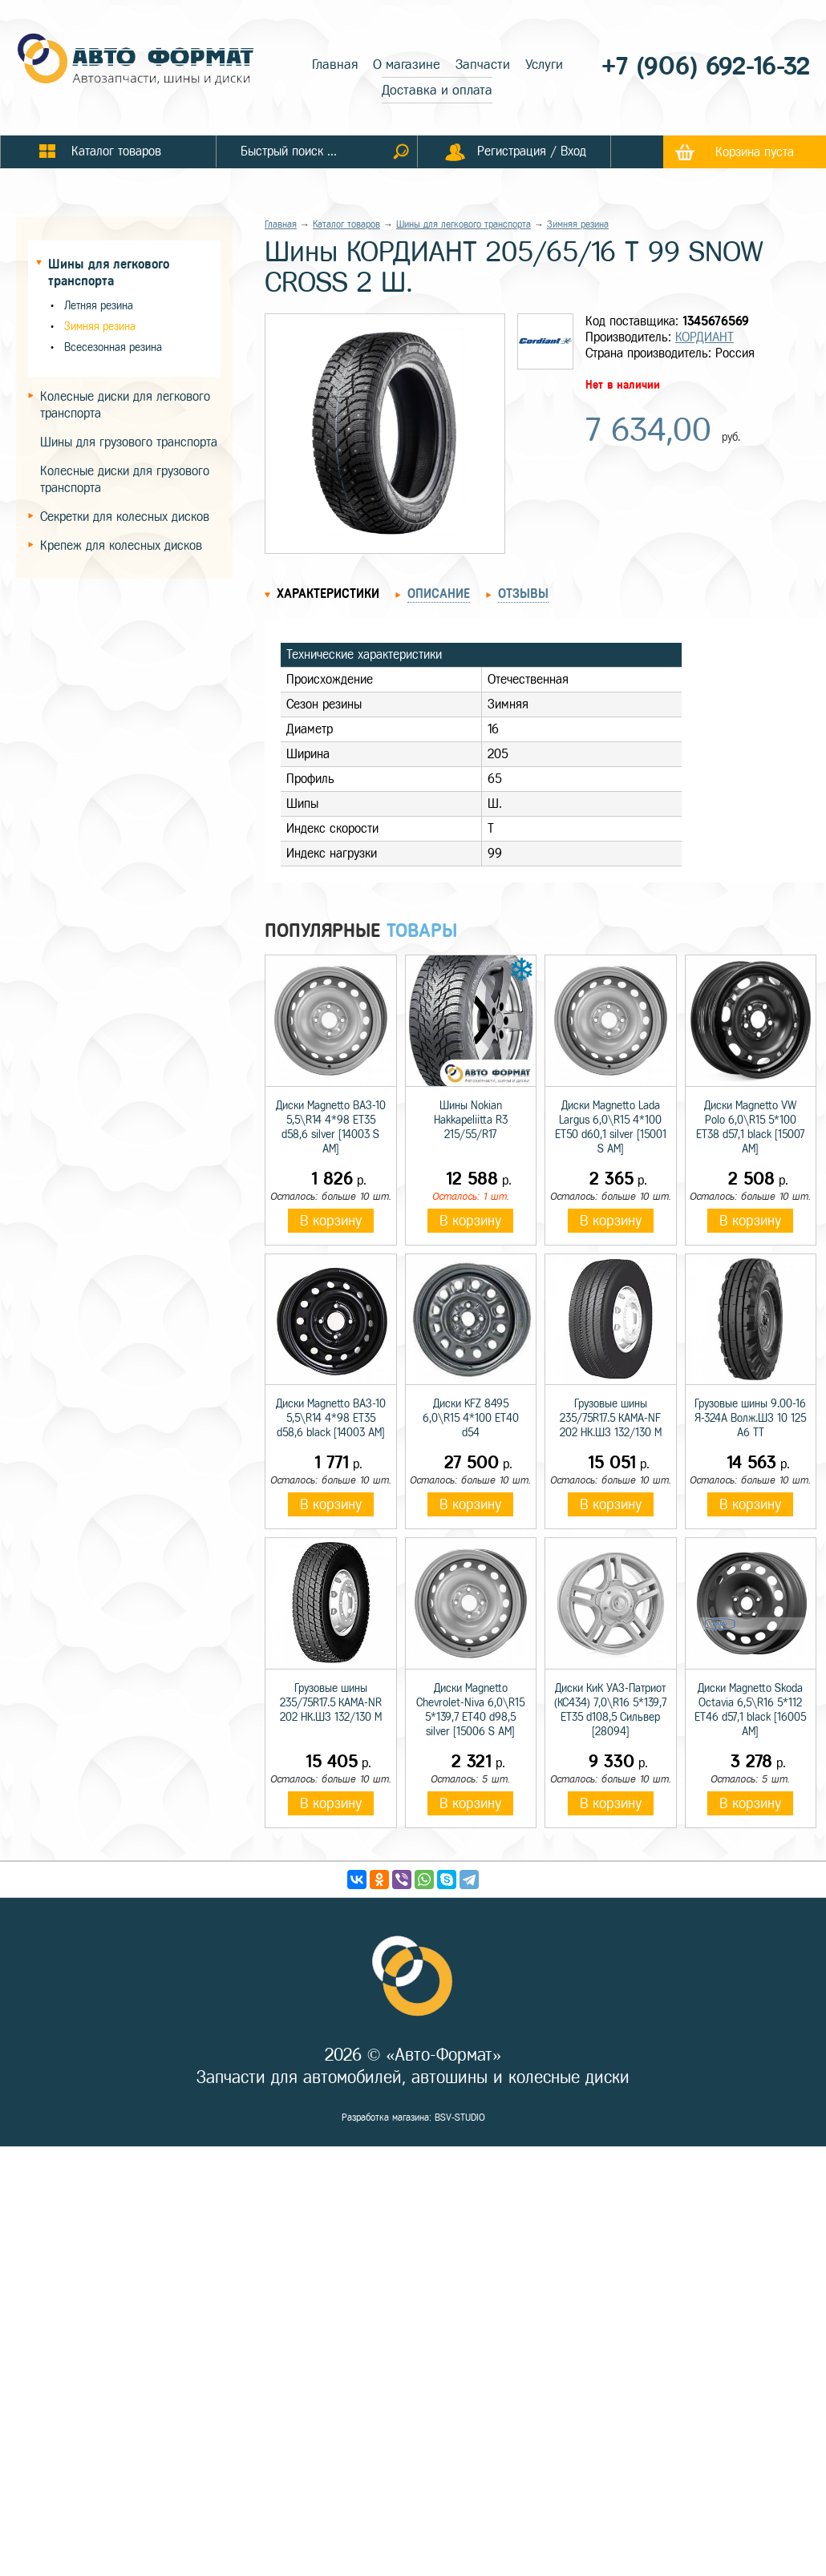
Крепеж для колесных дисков (121, 545)
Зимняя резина (100, 327)
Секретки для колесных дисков (124, 516)
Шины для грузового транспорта (128, 442)
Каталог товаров (346, 224)
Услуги (544, 64)
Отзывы (523, 593)
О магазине (406, 64)
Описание (438, 593)
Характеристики (328, 593)
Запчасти (483, 64)
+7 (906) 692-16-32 (705, 66)
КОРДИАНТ (704, 337)
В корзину (331, 1220)
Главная (335, 64)
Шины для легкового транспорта (463, 224)
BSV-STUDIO (460, 2117)
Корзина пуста (754, 152)
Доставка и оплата (437, 90)
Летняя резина (98, 306)
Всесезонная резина (113, 347)
